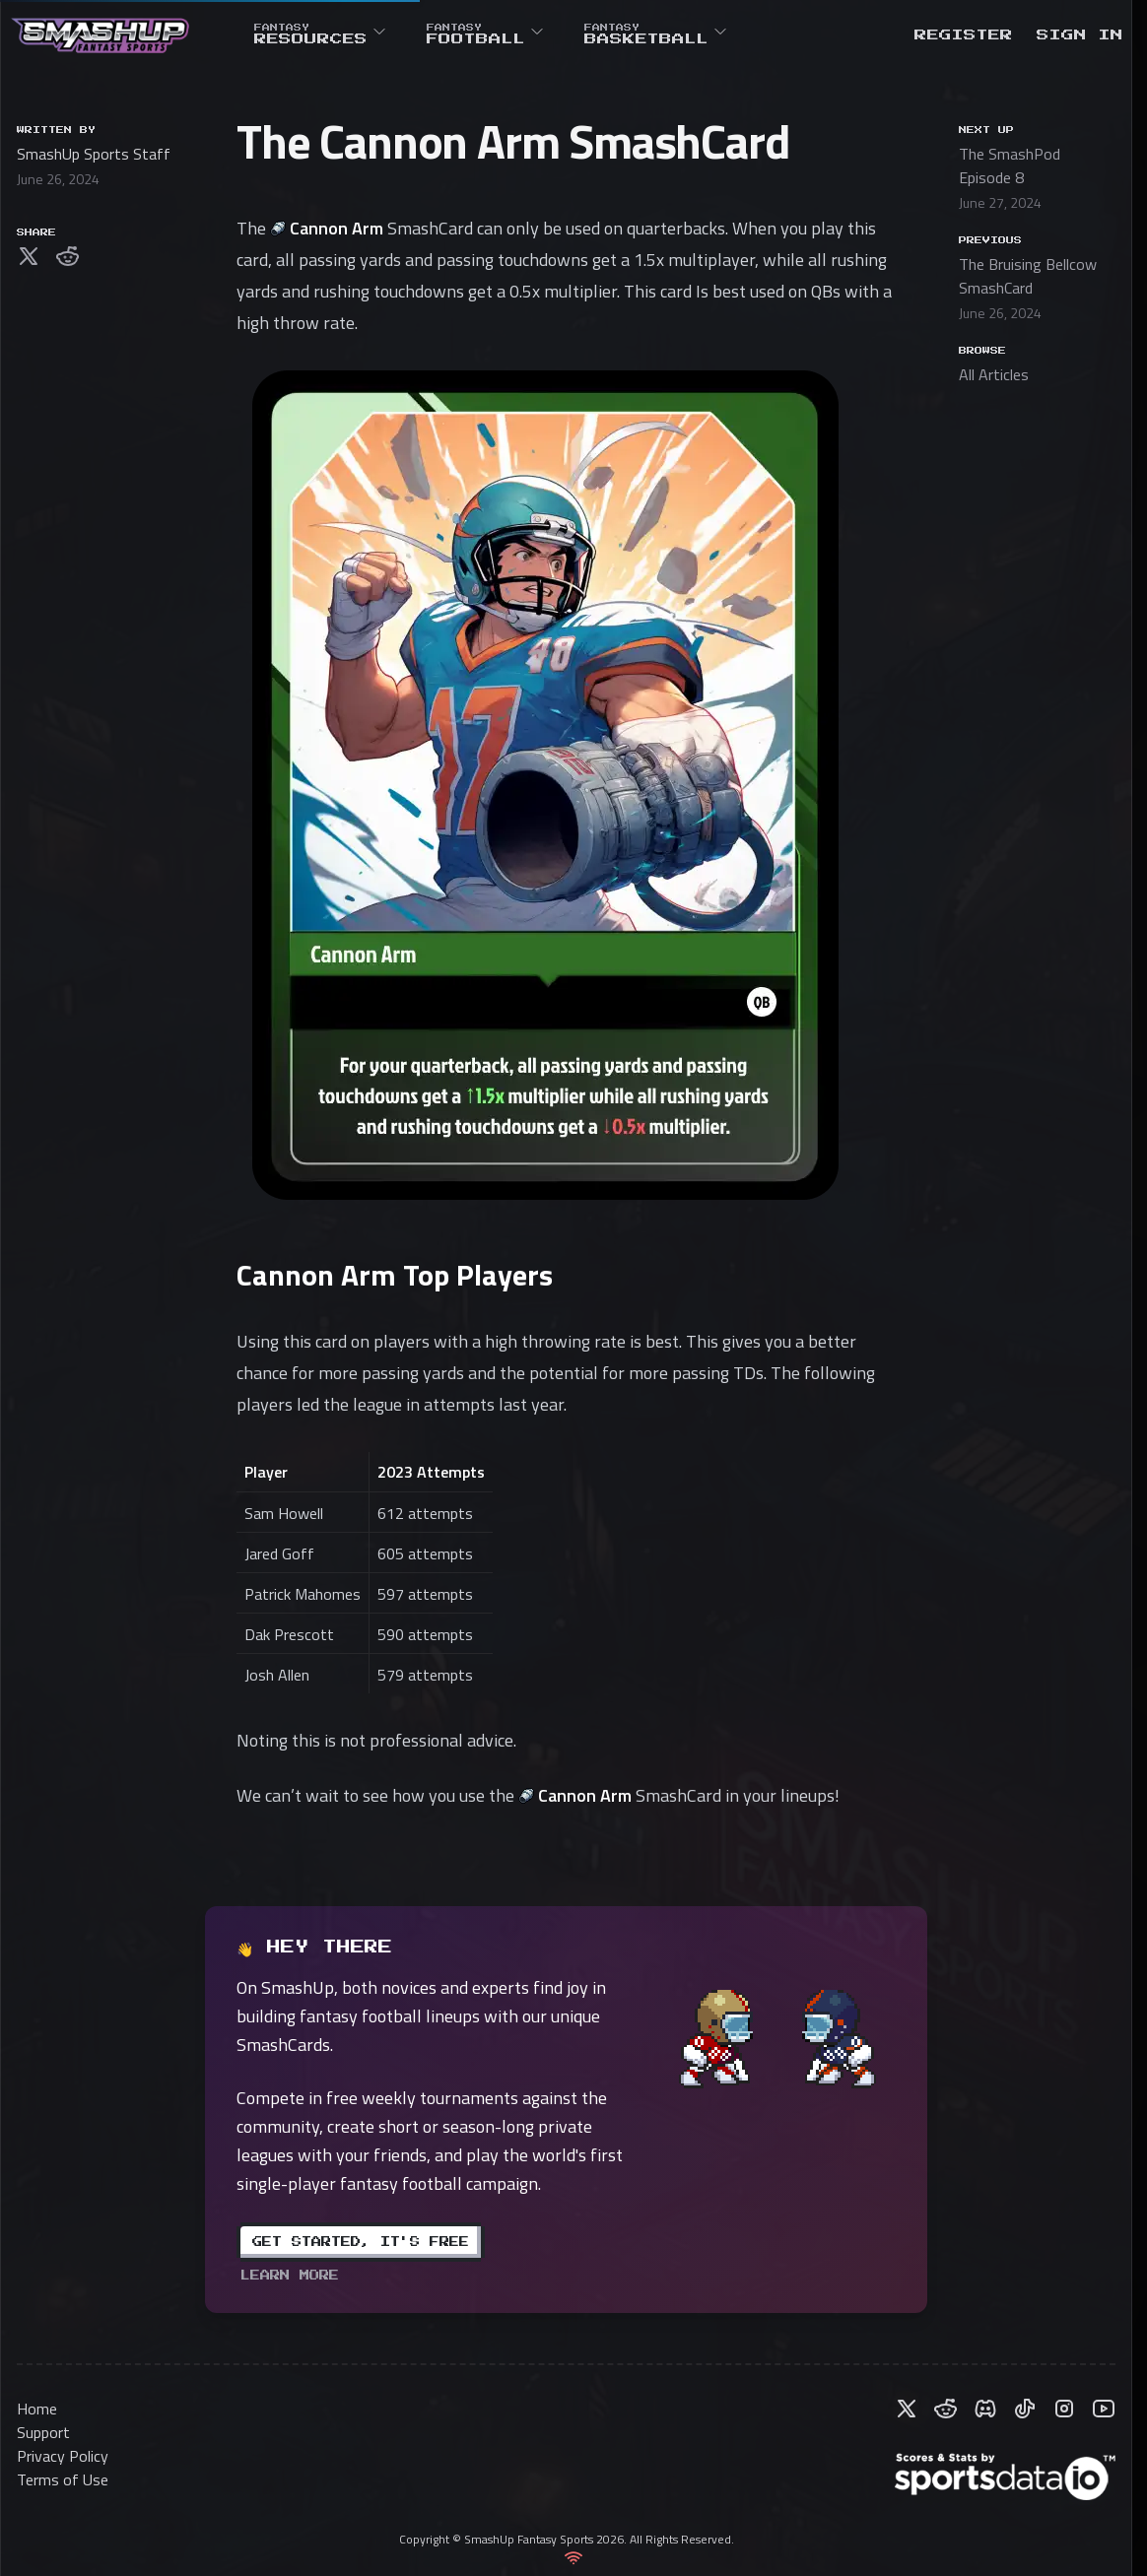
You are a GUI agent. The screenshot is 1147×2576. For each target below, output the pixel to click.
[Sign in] (1080, 35)
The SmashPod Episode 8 (1009, 165)
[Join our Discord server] (985, 2408)
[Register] (964, 35)
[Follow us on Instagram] (1064, 2408)
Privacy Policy (62, 2456)
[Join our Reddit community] (946, 2408)
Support (43, 2432)
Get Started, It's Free (360, 2242)
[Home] (100, 35)
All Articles (994, 374)
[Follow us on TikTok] (1025, 2408)
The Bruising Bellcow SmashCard (1028, 275)
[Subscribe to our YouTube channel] (1103, 2408)
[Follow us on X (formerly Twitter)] (906, 2408)
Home (37, 2408)
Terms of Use (62, 2479)
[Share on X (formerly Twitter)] (28, 256)
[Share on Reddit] (68, 256)
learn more (289, 2275)
